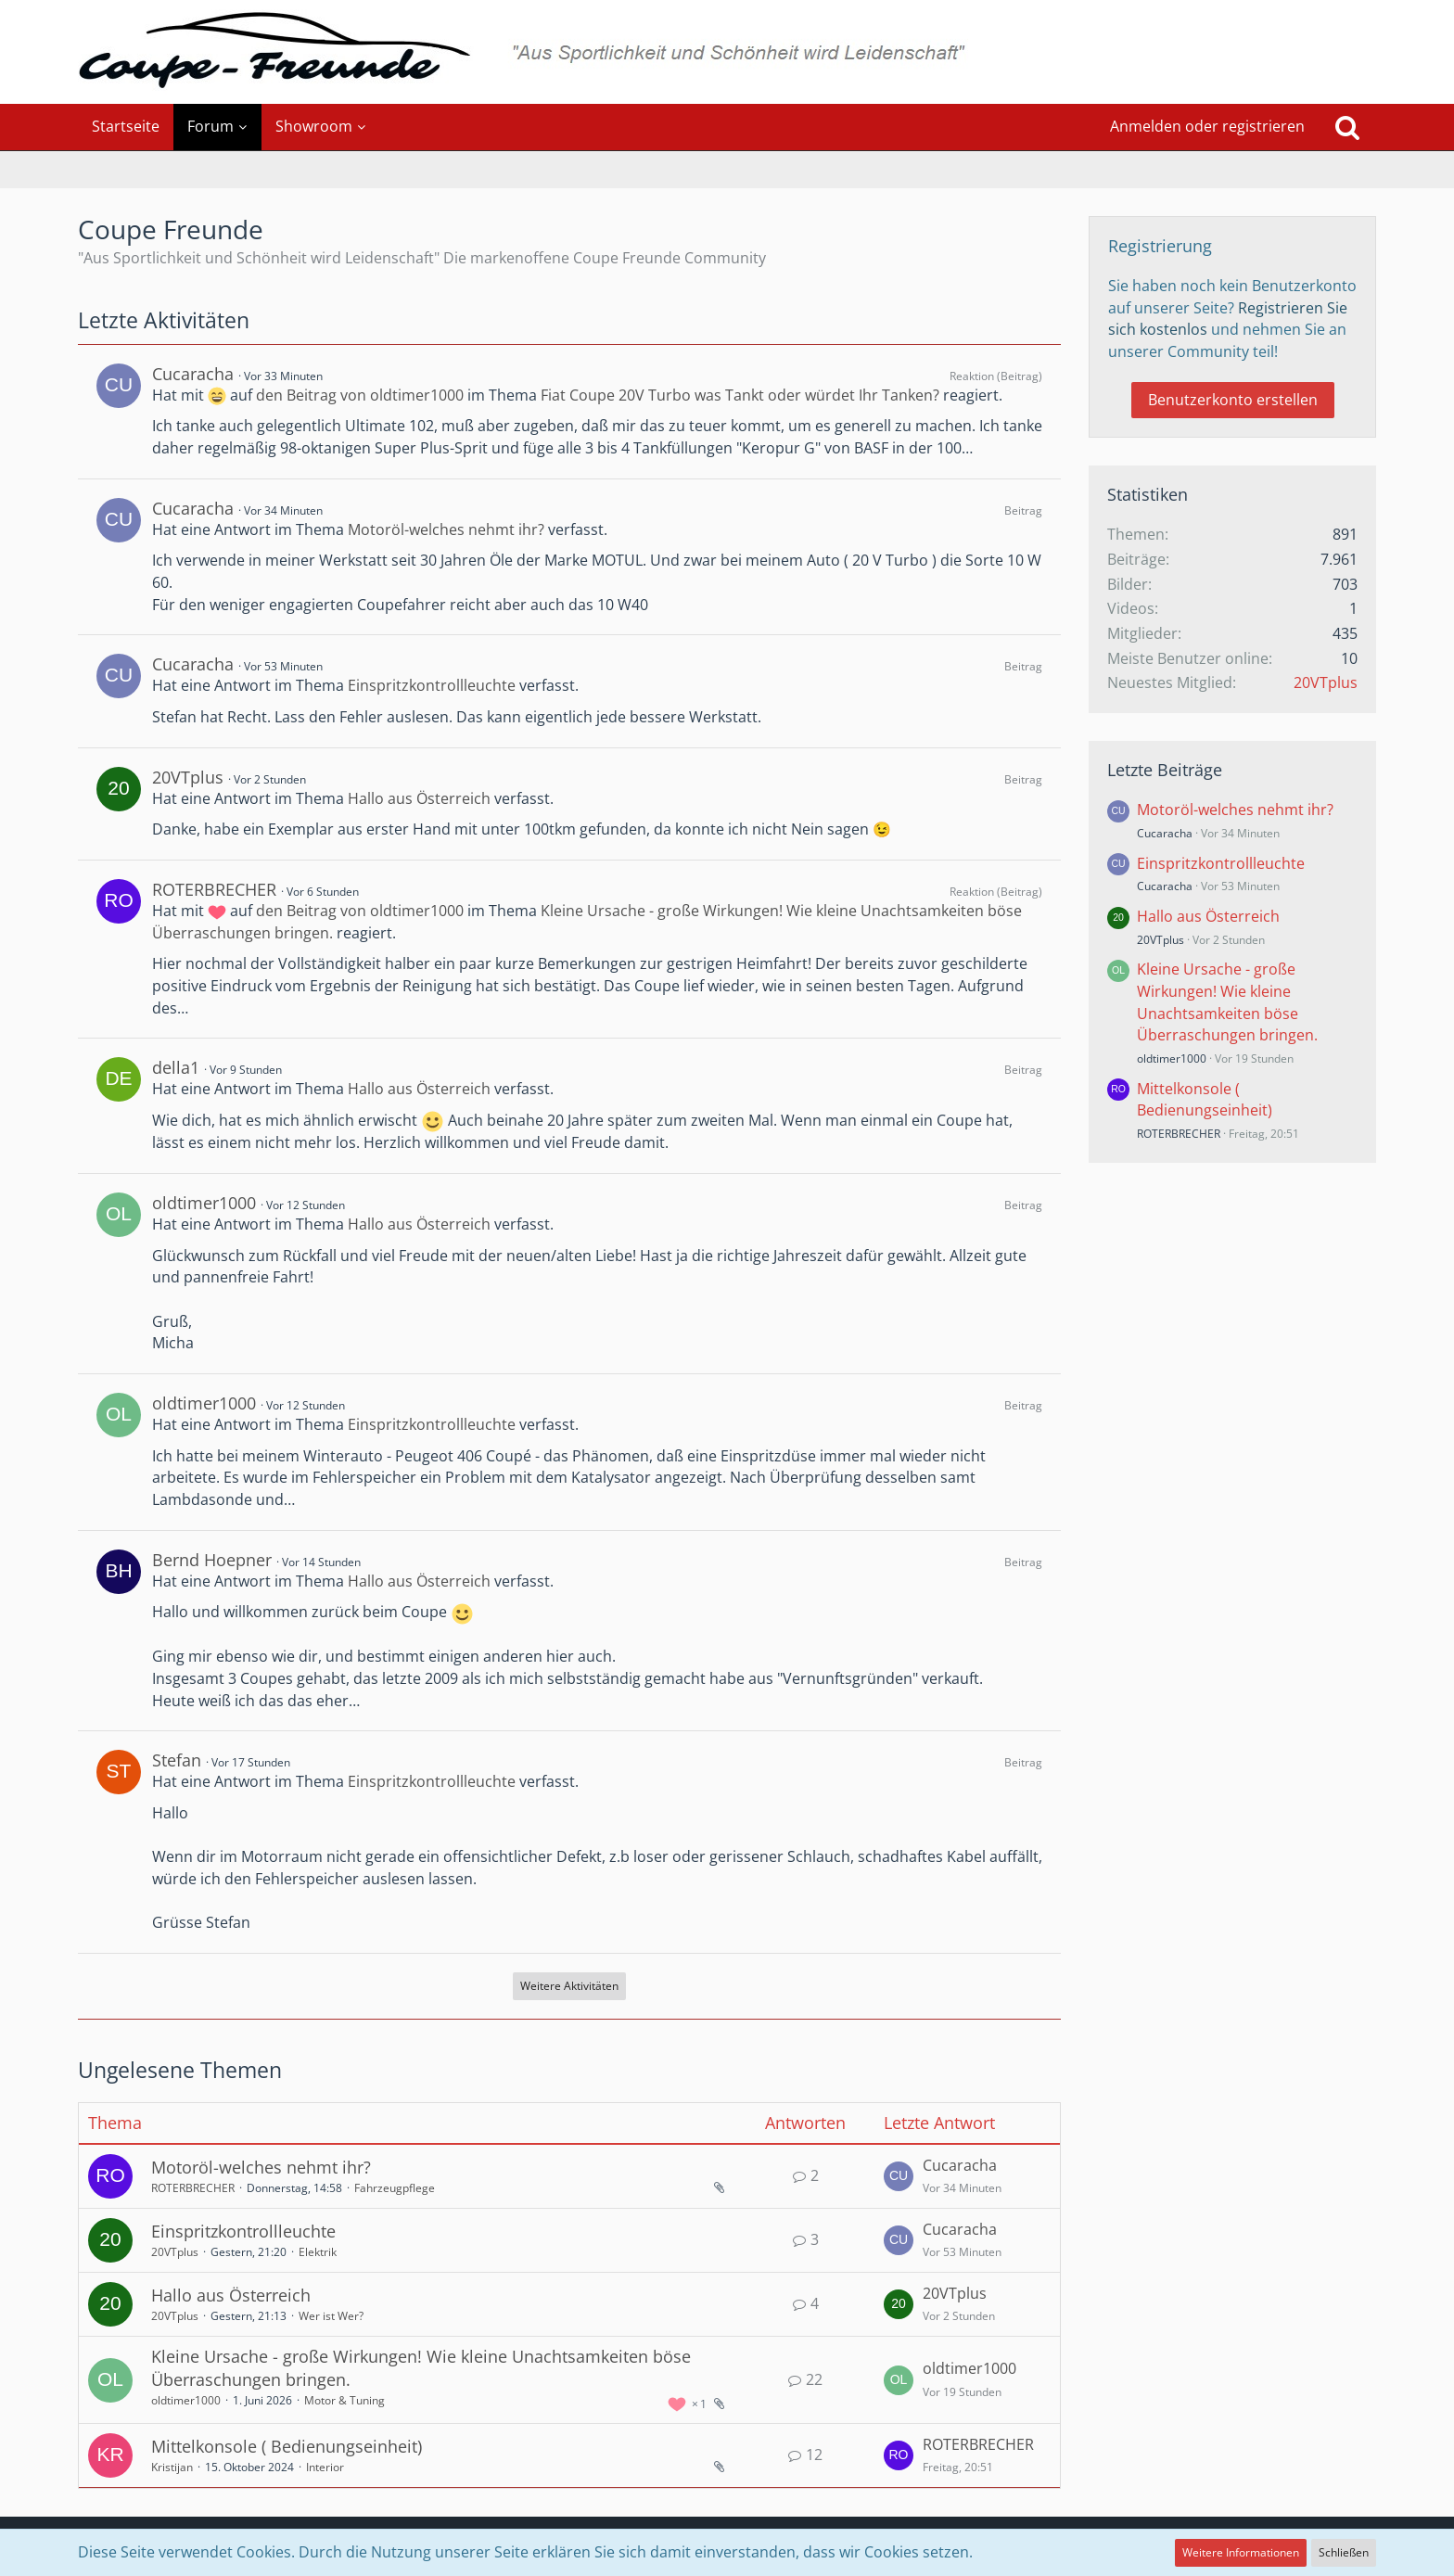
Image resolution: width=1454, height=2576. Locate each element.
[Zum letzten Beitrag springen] (898, 2176)
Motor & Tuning (344, 2400)
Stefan (176, 1760)
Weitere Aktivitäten (569, 1986)
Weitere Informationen (1240, 2552)
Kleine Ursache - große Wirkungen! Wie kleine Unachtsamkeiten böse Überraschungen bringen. (1227, 1002)
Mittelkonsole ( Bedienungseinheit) (286, 2446)
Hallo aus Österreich (419, 798)
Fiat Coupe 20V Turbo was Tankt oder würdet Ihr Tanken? (740, 395)
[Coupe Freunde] (727, 52)
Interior (325, 2467)
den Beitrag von (360, 395)
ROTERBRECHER (214, 889)
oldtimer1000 (204, 1203)
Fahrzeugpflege (394, 2188)
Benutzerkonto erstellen (1233, 399)
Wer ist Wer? (331, 2316)
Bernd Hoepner (212, 1560)
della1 (175, 1067)
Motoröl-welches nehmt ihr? (446, 529)
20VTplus (187, 777)
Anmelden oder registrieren (1207, 126)
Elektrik (318, 2252)
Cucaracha (193, 374)
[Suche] (1347, 127)
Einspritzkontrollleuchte (432, 685)
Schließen (1344, 2552)
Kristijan (172, 2467)
